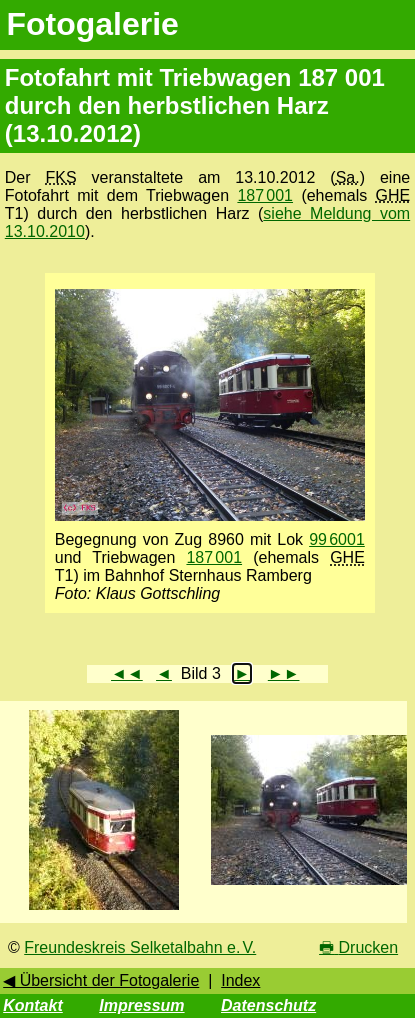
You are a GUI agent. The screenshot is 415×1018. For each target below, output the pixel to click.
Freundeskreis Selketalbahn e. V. (140, 947)
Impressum (141, 1005)
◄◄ (127, 673)
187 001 (265, 195)
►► (284, 673)
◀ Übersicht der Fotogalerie (101, 980)
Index (240, 980)
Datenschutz (268, 1005)
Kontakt (33, 1005)
